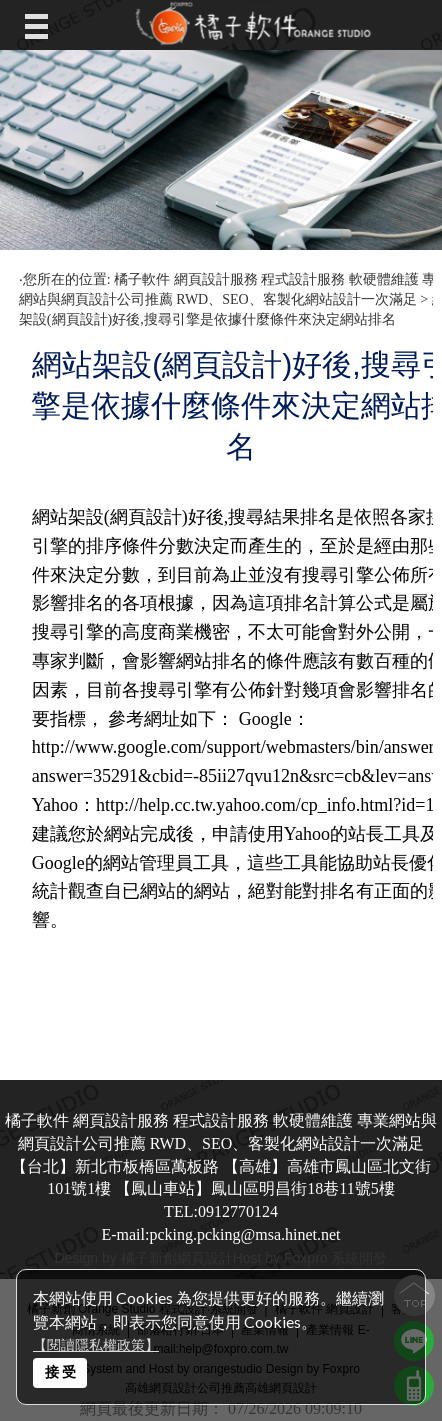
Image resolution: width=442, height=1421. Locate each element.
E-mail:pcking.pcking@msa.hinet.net (220, 1234)
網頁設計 (205, 1258)
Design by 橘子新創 (116, 1258)
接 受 (60, 1371)
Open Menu (42, 25)
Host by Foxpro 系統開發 (310, 1258)
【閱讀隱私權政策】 (96, 1345)
